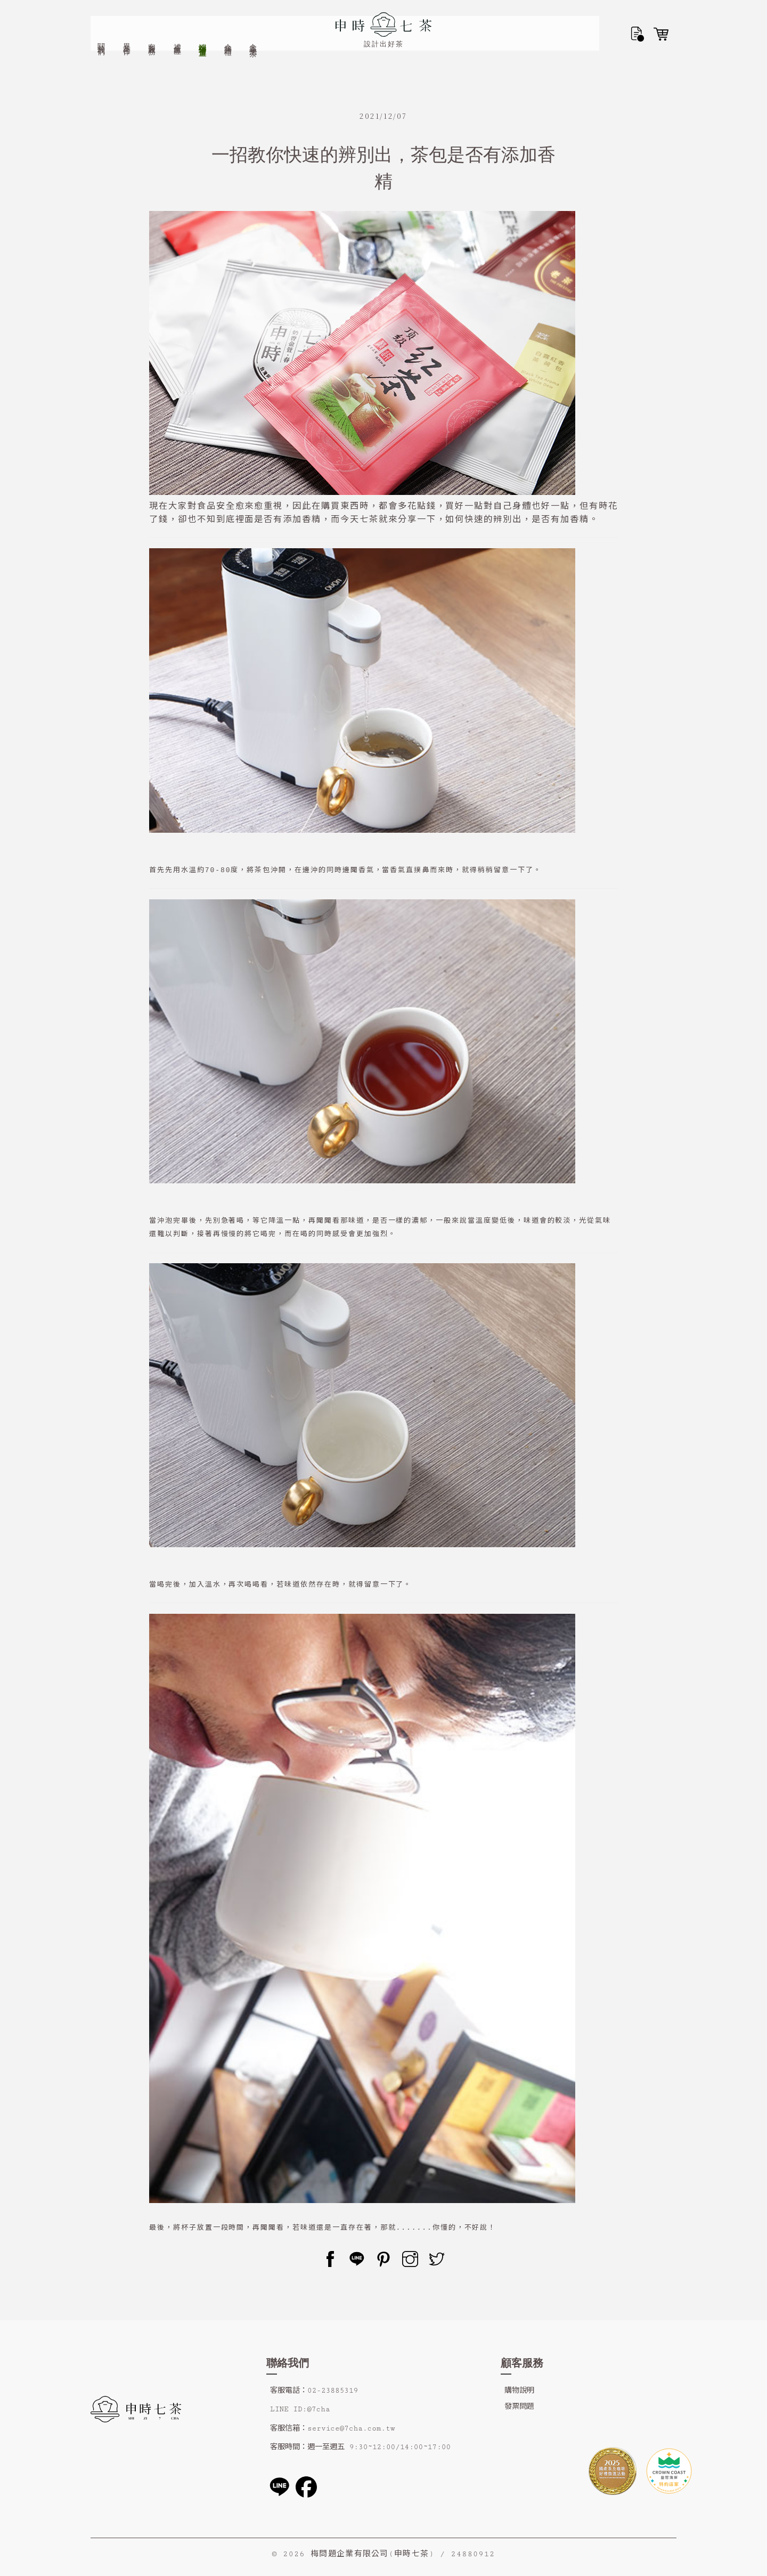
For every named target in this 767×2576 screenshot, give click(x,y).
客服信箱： (288, 2428)
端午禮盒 (203, 19)
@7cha (318, 2409)
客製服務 (152, 19)
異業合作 (127, 19)
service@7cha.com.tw (351, 2428)
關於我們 (101, 19)
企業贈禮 (228, 19)
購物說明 (519, 2390)
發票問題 (519, 2406)
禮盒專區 (178, 19)
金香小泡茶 (253, 20)
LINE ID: (288, 2409)
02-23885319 (332, 2390)
